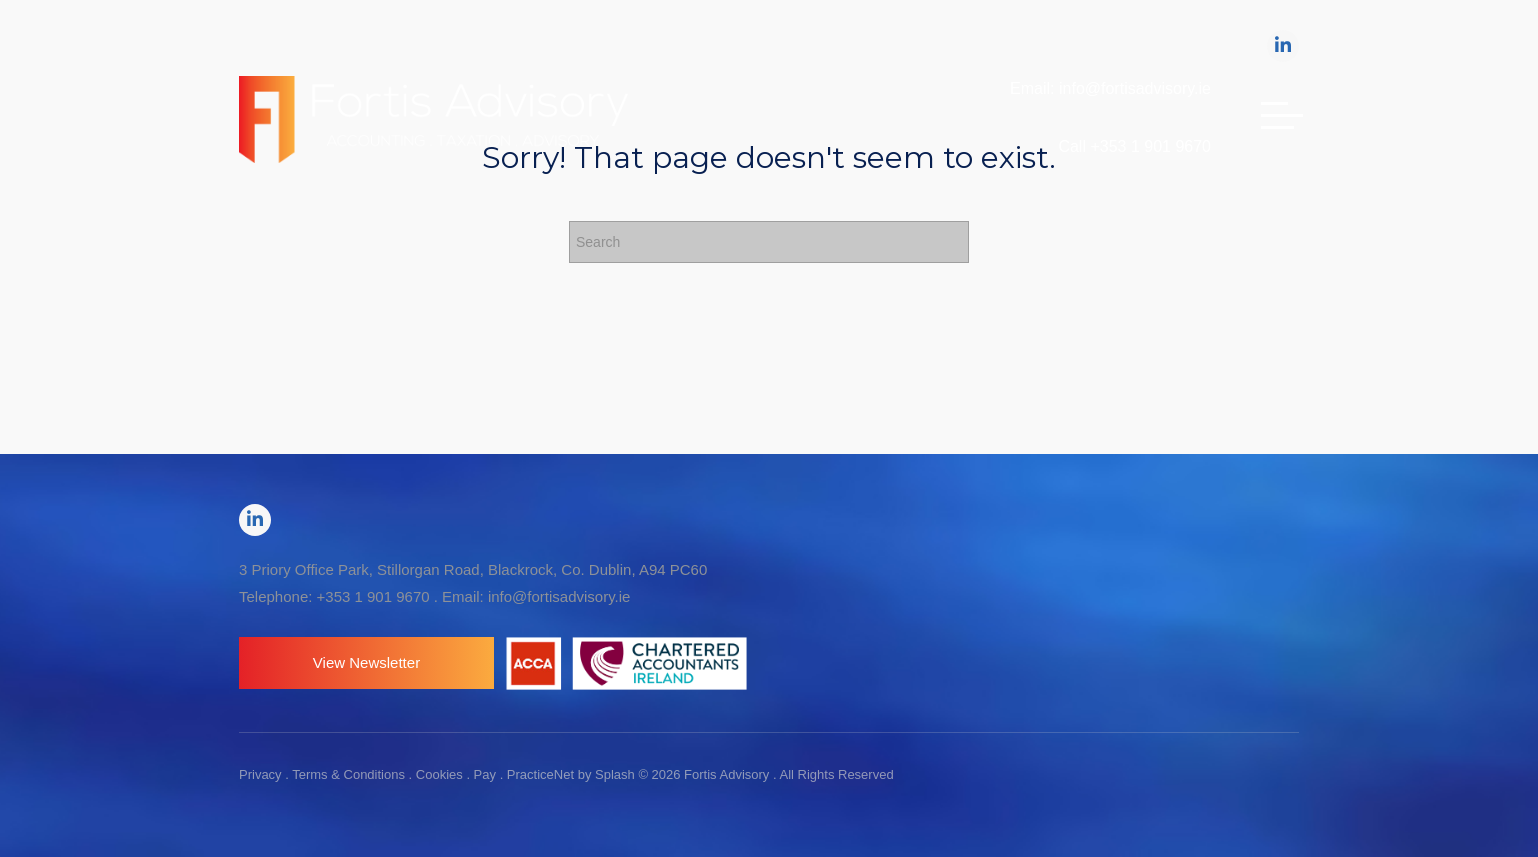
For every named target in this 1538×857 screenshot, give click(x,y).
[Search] (769, 242)
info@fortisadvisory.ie (559, 596)
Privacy (260, 774)
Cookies (439, 774)
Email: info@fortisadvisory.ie (1110, 88)
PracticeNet (540, 774)
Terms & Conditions (348, 774)
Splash (615, 774)
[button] (366, 663)
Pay (485, 774)
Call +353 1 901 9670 (1134, 146)
